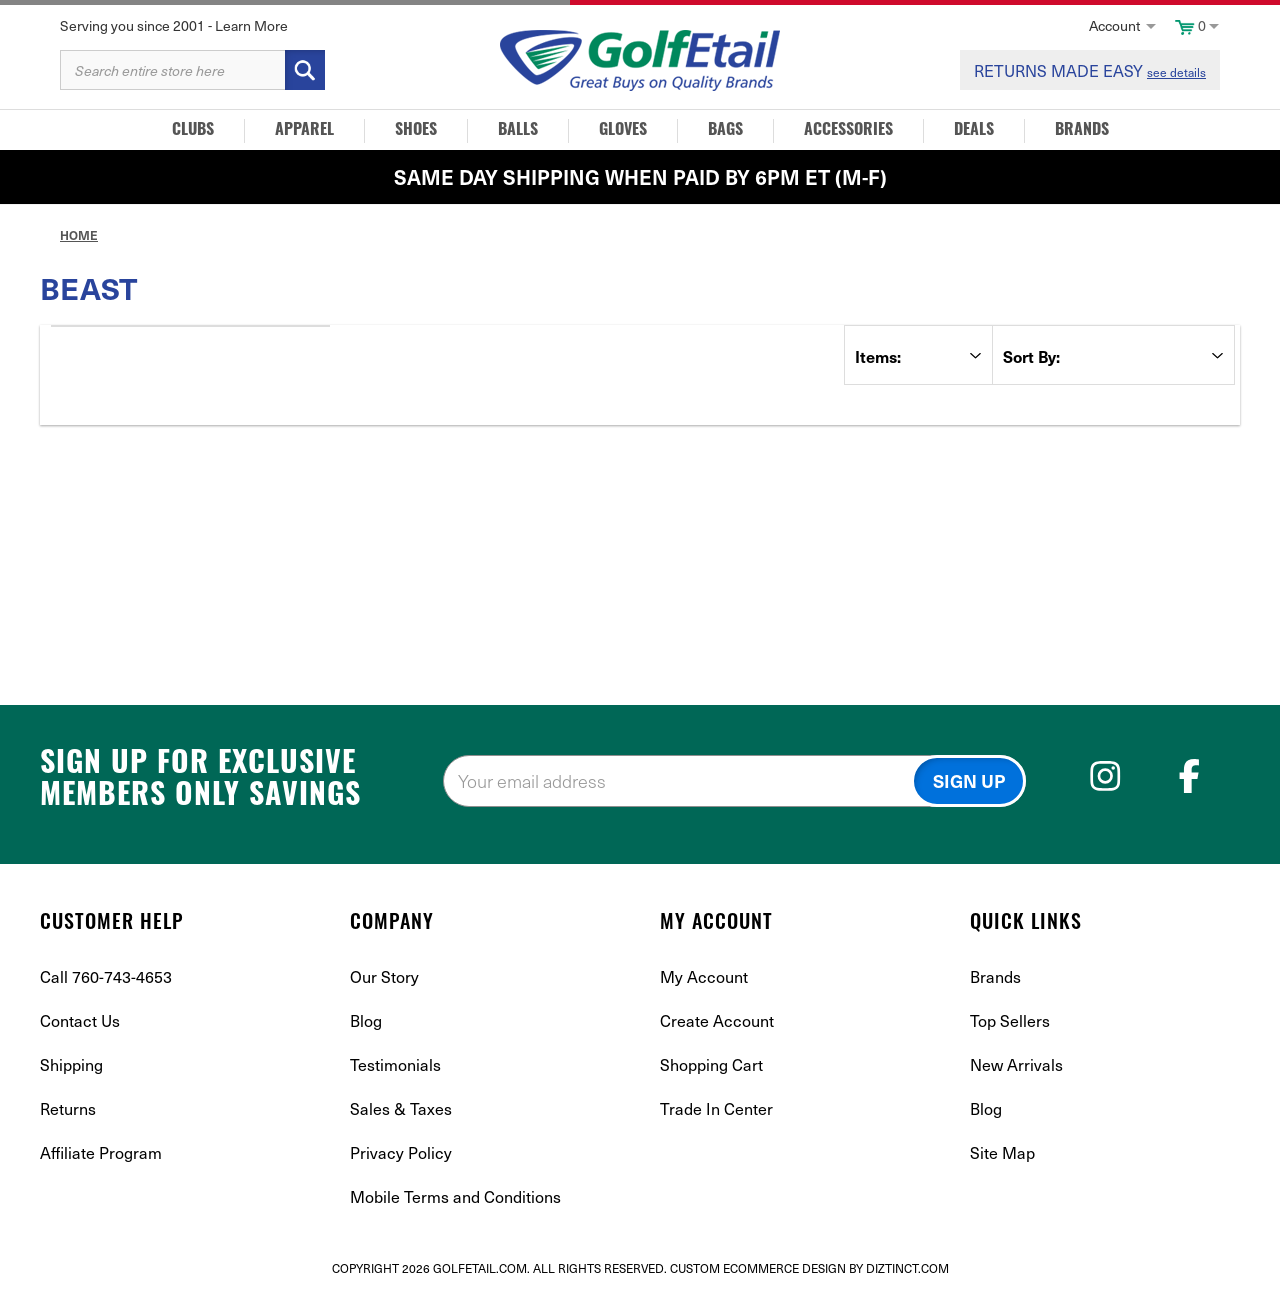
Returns (68, 1108)
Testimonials (395, 1064)
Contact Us (80, 1020)
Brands (1082, 131)
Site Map (1002, 1152)
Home (79, 235)
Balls (518, 131)
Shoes (416, 131)
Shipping (71, 1064)
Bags (725, 131)
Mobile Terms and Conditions (455, 1196)
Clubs (193, 131)
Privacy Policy (401, 1152)
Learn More (251, 25)
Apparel (304, 131)
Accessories (848, 131)
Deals (974, 131)
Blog (366, 1020)
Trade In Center (716, 1108)
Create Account (717, 1020)
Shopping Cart (711, 1064)
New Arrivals (1016, 1064)
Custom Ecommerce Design (758, 1268)
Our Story (384, 976)
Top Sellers (1010, 1020)
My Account (704, 976)
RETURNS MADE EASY (1090, 70)
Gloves (623, 131)
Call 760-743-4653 (106, 976)
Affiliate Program (101, 1152)
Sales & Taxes (401, 1108)
